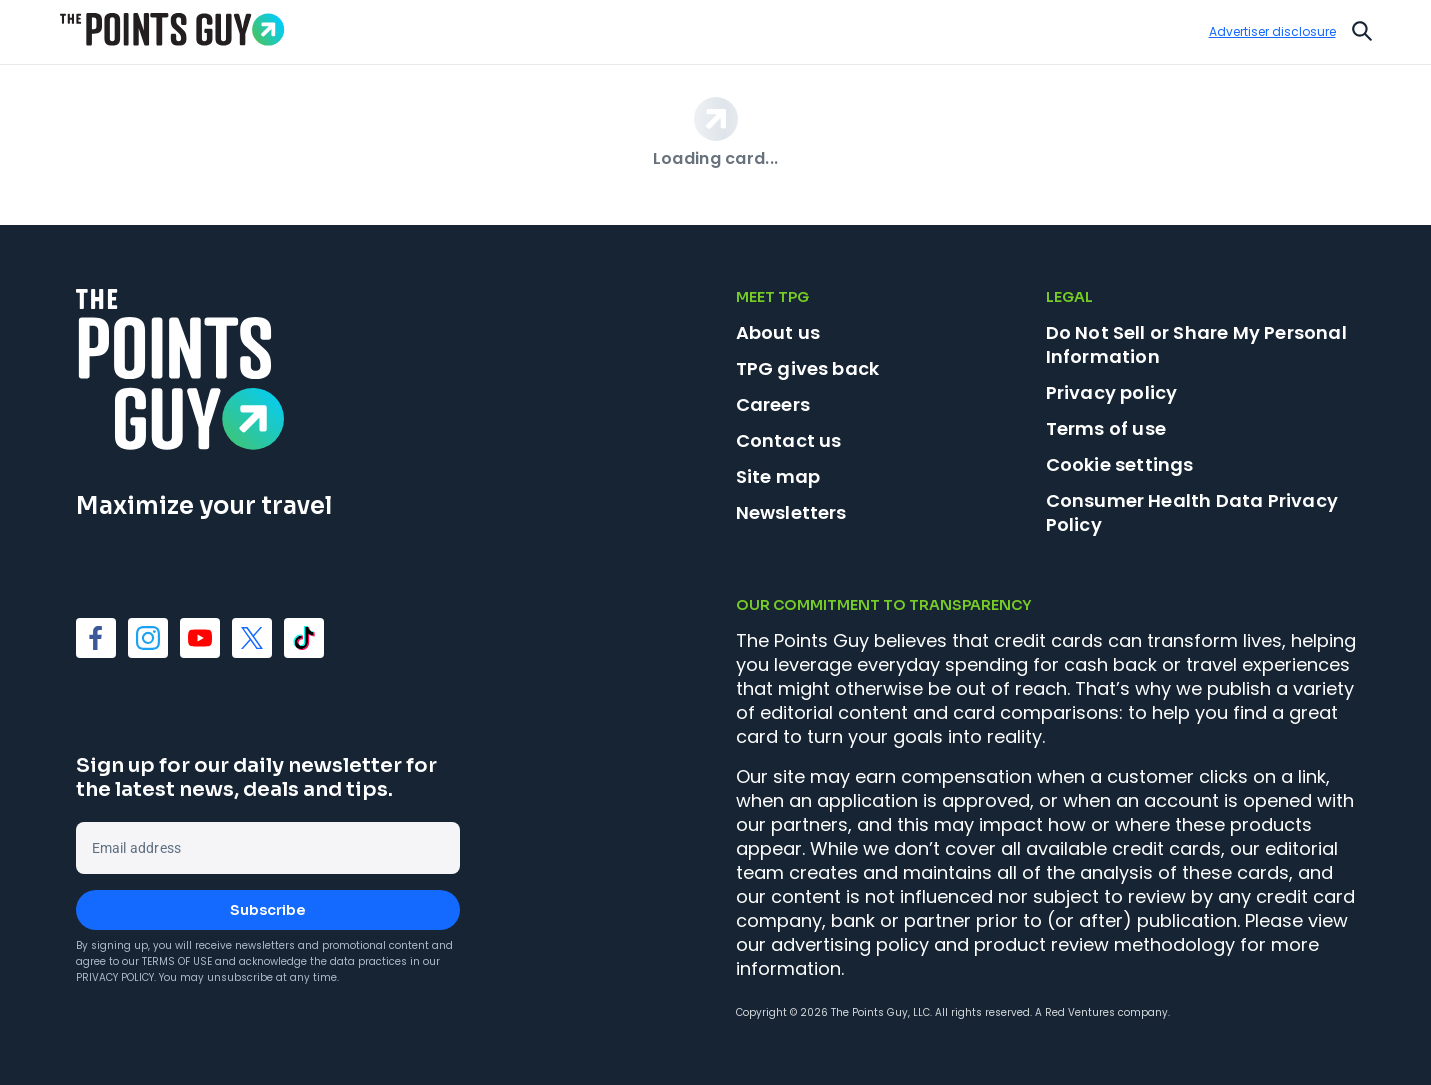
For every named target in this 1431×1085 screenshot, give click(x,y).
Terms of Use (177, 961)
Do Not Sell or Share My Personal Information (1196, 344)
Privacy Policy (115, 977)
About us (778, 332)
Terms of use (1106, 428)
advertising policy (850, 944)
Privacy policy (1112, 392)
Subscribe (267, 910)
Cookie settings (1120, 465)
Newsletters (791, 512)
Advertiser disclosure (1272, 32)
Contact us (789, 440)
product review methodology (1104, 944)
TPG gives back (808, 368)
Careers (773, 404)
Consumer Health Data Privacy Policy (1192, 512)
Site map (778, 476)
